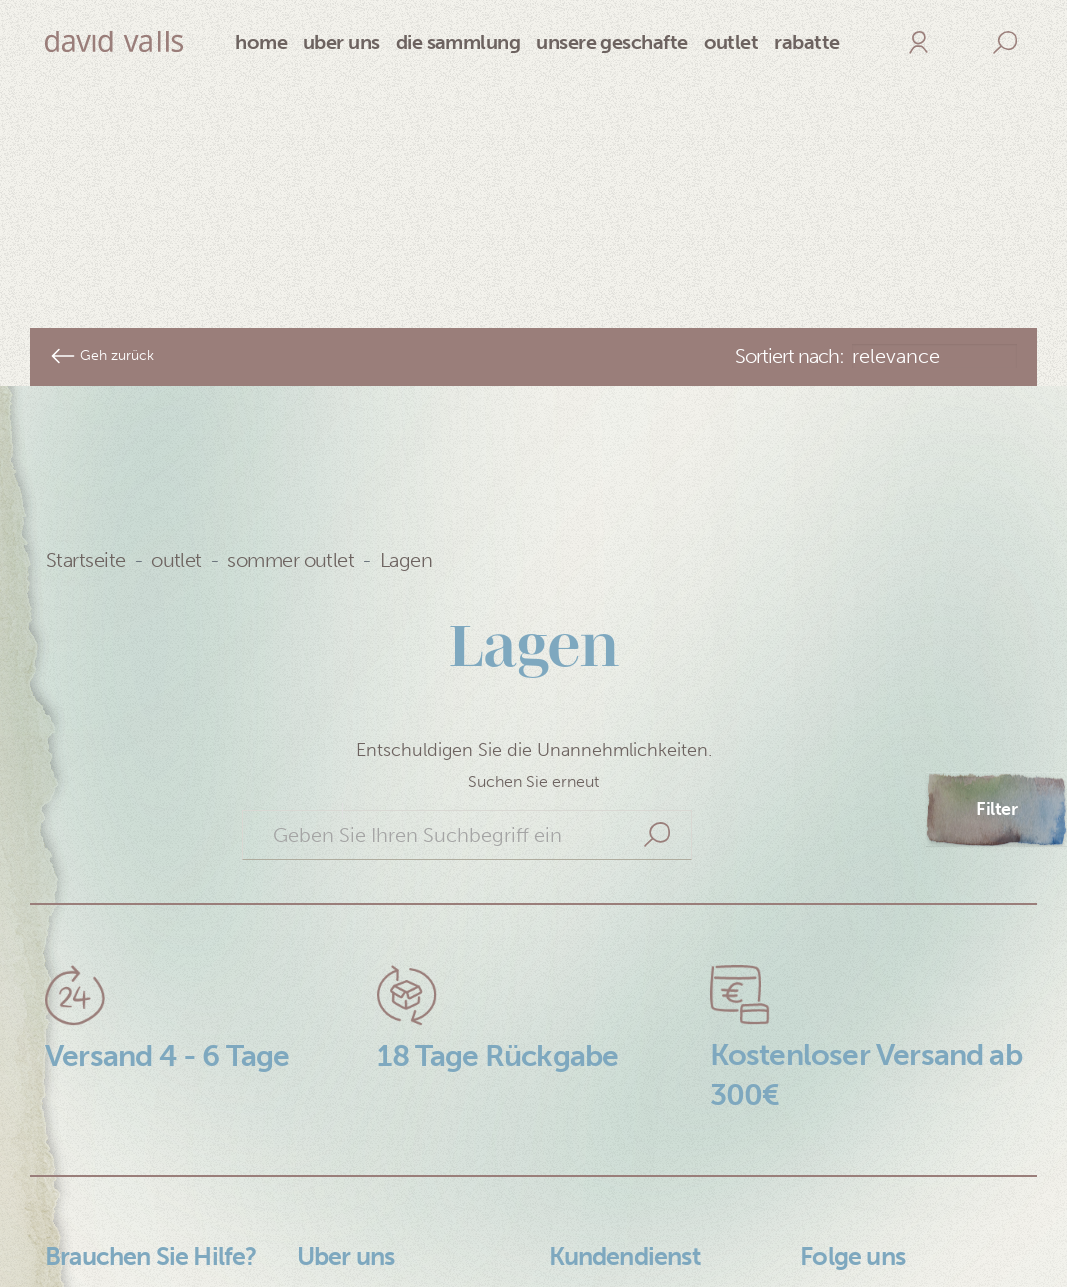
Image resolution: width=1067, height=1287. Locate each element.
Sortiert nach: (789, 234)
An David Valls (356, 1175)
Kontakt (78, 1267)
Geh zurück (102, 234)
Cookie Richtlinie (118, 1233)
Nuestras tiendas (368, 1243)
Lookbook (340, 1209)
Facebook (842, 1209)
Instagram (842, 1175)
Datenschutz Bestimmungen (112, 1187)
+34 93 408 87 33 (625, 1209)
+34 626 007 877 (622, 1175)
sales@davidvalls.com (640, 1243)
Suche (657, 713)
